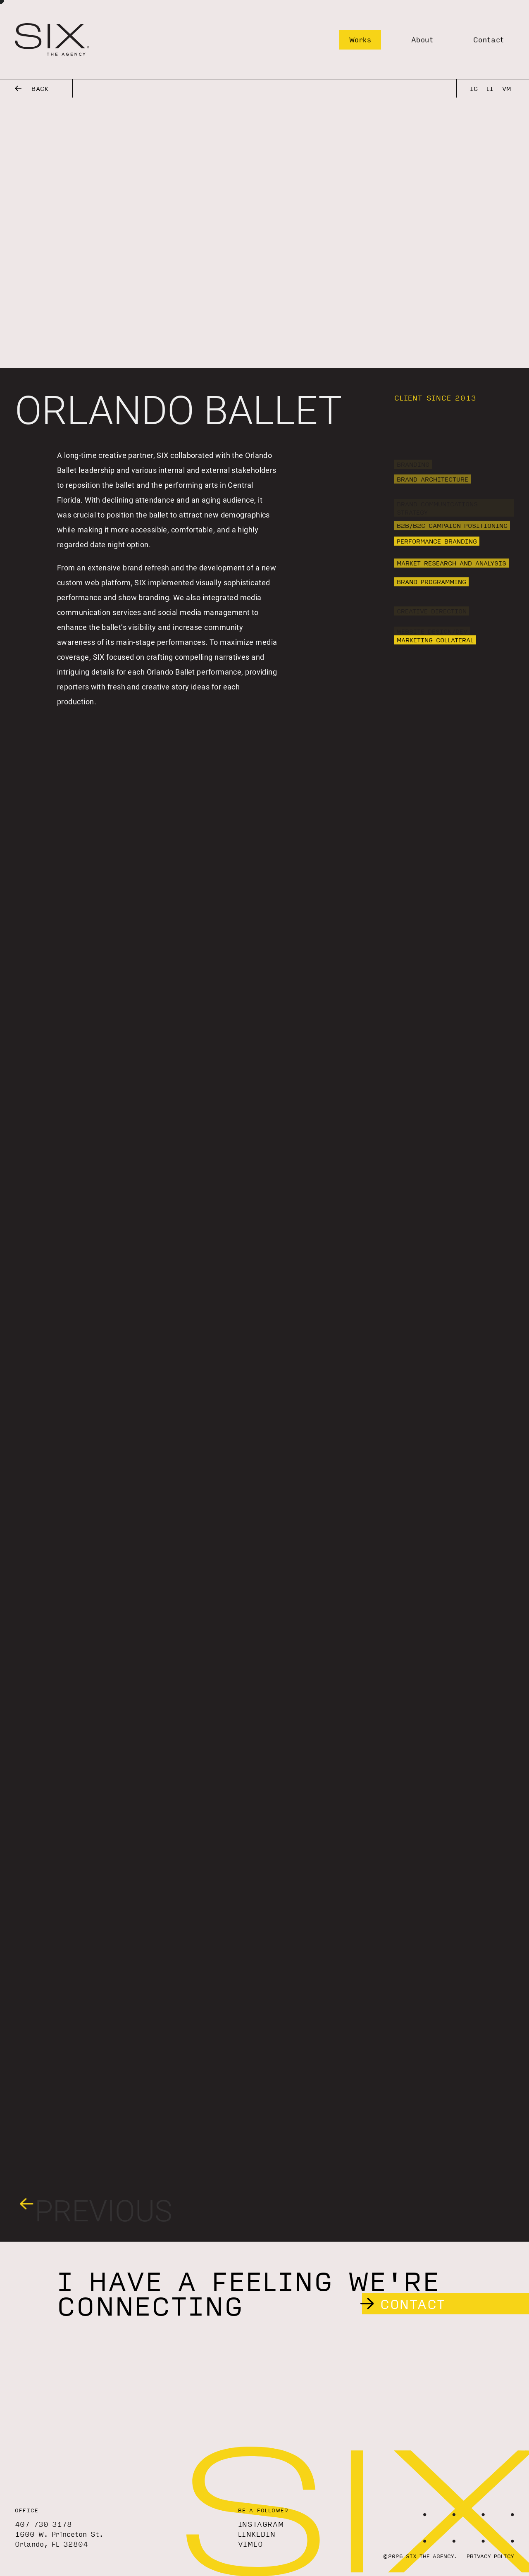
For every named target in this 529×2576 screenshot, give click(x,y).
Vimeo (250, 2544)
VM (506, 88)
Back (32, 88)
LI (489, 88)
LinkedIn (257, 2534)
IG (474, 88)
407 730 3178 (43, 2524)
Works (360, 39)
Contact (488, 39)
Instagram (261, 2524)
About (422, 39)
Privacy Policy (490, 2556)
